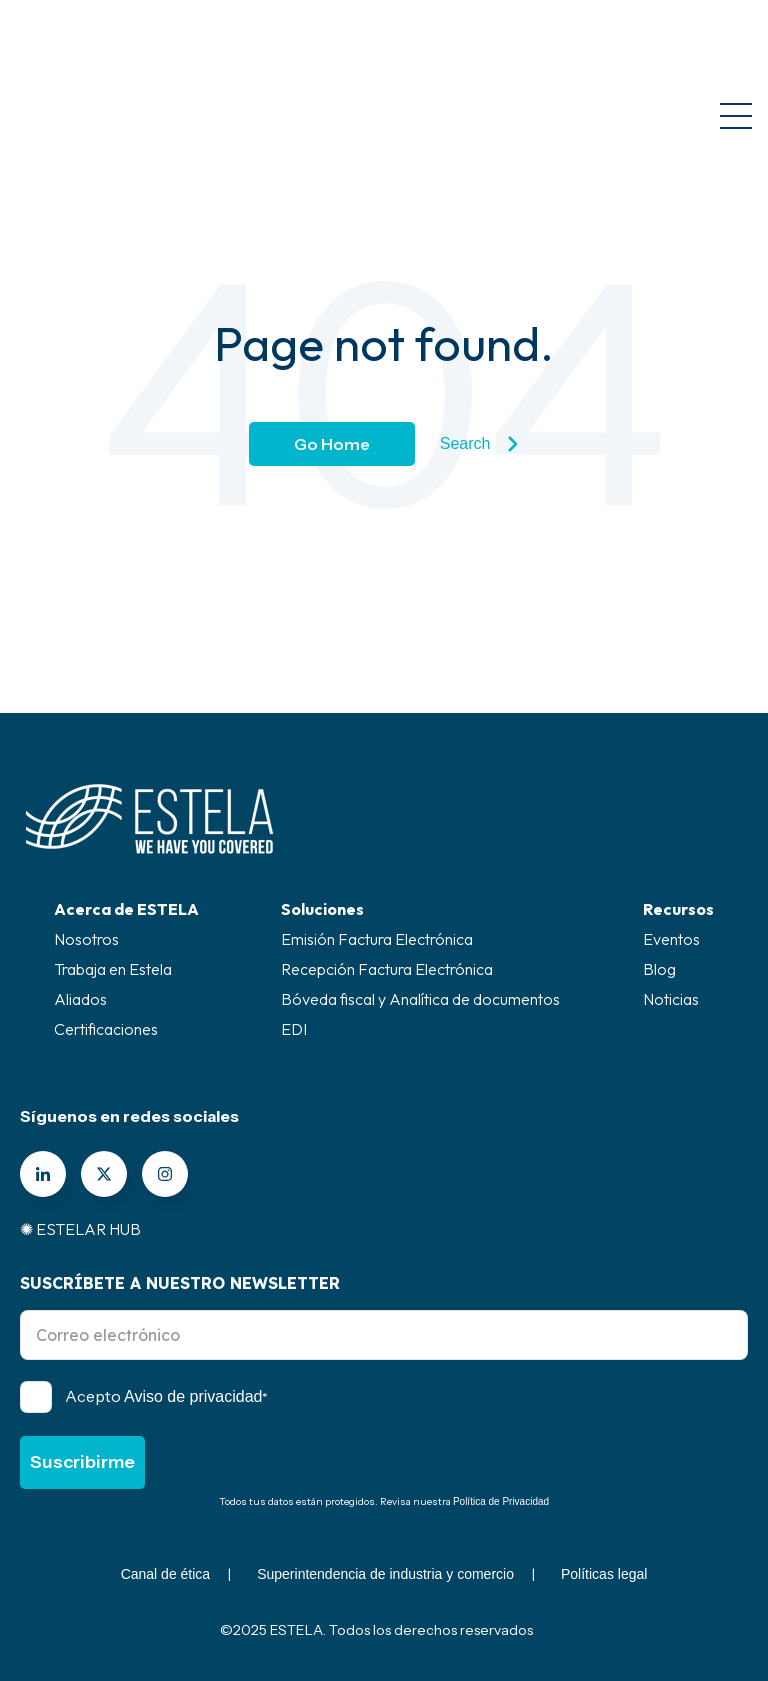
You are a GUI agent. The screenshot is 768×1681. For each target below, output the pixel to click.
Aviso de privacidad (193, 1396)
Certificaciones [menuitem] (106, 1029)
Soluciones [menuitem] (322, 909)
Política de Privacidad (501, 1501)
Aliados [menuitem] (80, 999)
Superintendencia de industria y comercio (385, 1574)
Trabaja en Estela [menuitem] (113, 969)
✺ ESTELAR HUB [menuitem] (80, 1229)
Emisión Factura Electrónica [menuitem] (377, 939)
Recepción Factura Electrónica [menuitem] (387, 969)
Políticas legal (604, 1574)
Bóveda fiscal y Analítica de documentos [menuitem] (420, 999)
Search (479, 444)
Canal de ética (166, 1574)
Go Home (332, 444)
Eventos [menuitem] (671, 939)
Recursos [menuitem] (678, 909)
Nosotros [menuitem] (86, 939)
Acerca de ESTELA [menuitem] (126, 909)
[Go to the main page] (117, 40)
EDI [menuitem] (294, 1029)
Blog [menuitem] (659, 969)
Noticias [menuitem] (671, 999)
